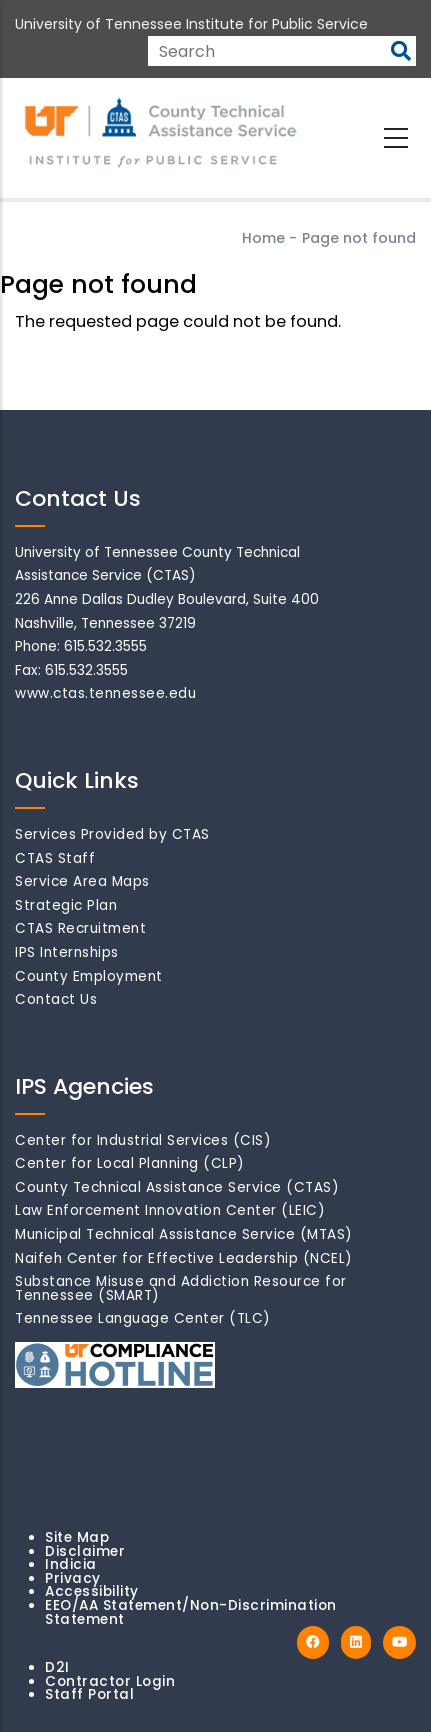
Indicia (71, 1564)
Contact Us (56, 999)
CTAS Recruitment (80, 928)
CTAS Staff (55, 858)
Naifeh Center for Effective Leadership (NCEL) (184, 1258)
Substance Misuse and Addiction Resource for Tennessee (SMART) (181, 1288)
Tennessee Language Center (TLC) (143, 1318)
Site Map (77, 1537)
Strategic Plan (66, 905)
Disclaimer (85, 1551)
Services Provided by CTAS (112, 834)
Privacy (73, 1578)
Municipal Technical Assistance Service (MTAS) (184, 1234)
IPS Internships (67, 952)
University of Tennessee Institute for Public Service (191, 24)
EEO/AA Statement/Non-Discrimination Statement (191, 1612)
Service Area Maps (82, 881)
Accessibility (92, 1591)
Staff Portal (89, 1694)
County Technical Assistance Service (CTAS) (177, 1187)
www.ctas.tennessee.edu (105, 693)
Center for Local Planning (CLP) (130, 1163)
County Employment (89, 976)
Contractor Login (110, 1681)
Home (263, 238)
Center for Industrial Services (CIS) (143, 1140)
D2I (57, 1667)
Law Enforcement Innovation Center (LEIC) (170, 1210)
